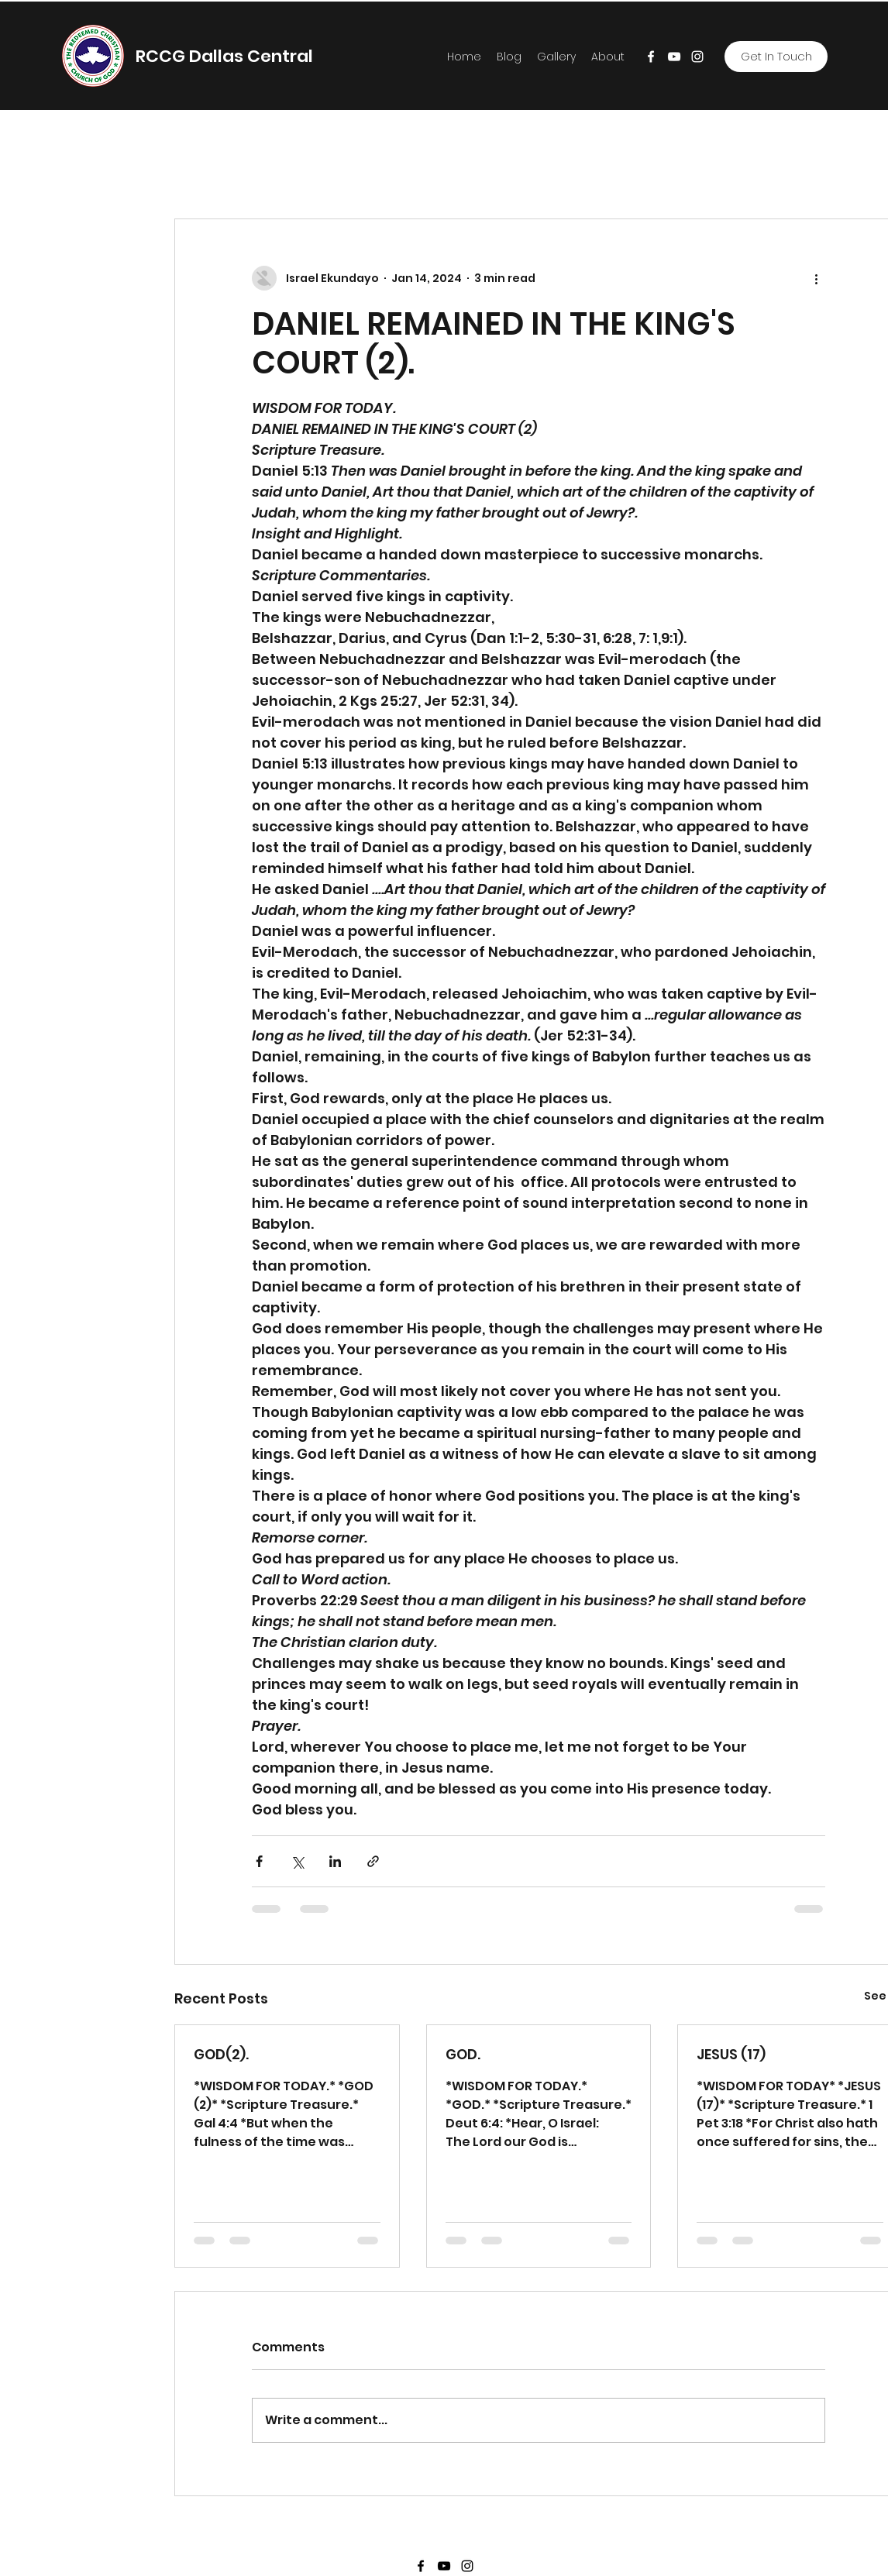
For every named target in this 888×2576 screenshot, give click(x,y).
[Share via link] (373, 1861)
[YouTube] (674, 56)
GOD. (463, 2054)
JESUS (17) (731, 2054)
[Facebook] (651, 56)
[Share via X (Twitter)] (297, 1861)
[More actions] (816, 278)
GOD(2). (221, 2054)
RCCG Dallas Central (224, 56)
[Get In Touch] (776, 56)
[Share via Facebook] (259, 1861)
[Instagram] (697, 56)
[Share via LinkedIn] (335, 1861)
